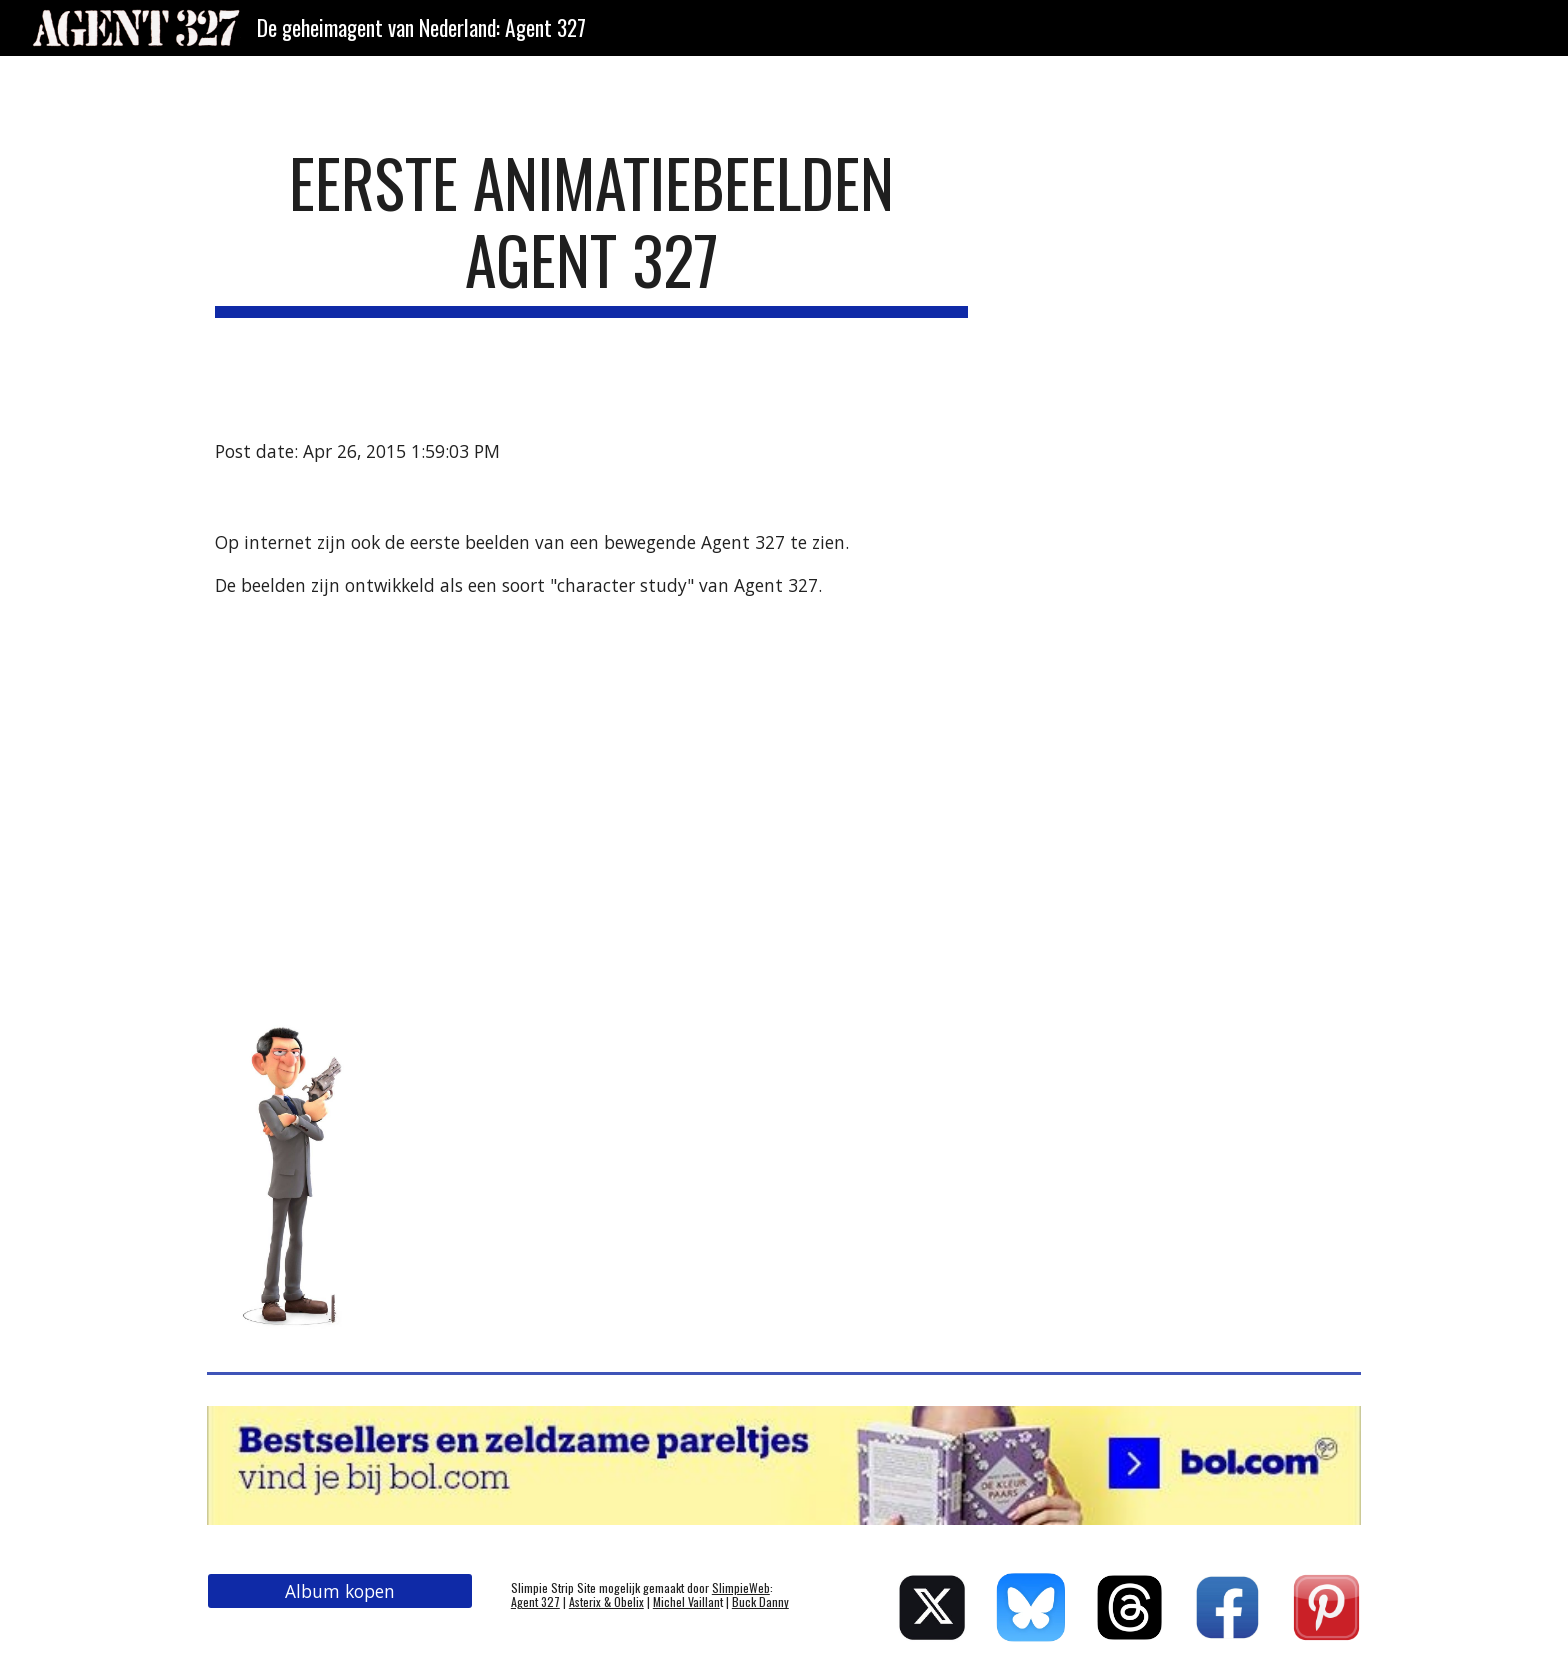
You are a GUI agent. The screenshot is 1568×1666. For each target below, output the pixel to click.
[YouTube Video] (439, 799)
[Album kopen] (340, 1591)
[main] (592, 231)
